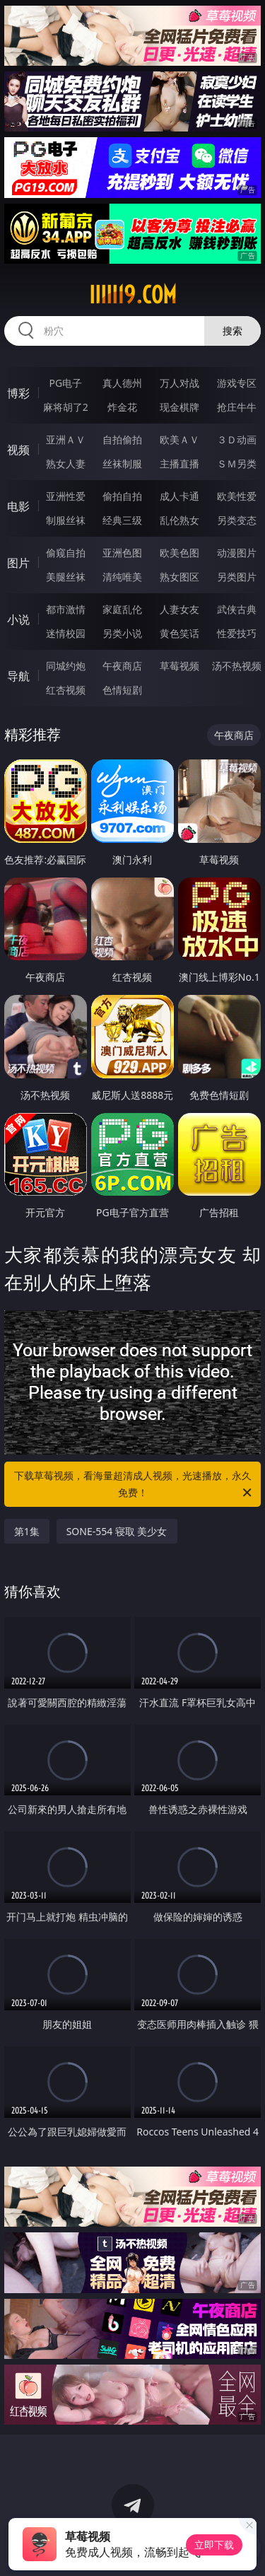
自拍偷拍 (122, 439)
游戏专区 (237, 383)
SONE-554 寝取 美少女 (116, 1531)
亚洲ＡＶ (66, 439)
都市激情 (66, 609)
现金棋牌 (179, 407)
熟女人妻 (66, 463)
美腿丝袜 (66, 576)
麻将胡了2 (65, 407)
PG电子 (65, 383)
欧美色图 (179, 552)
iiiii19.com (133, 295)
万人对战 (179, 383)
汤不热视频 (236, 665)
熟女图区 (179, 576)
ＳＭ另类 (237, 463)
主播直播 (179, 463)
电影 (18, 506)
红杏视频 (66, 690)
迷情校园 (66, 633)
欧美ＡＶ (179, 439)
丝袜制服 (122, 463)
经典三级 (122, 520)
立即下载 (214, 2544)
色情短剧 (122, 690)
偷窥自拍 (66, 552)
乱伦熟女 (179, 520)
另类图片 (237, 576)
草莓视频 (179, 665)
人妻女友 (179, 609)
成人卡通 (179, 496)
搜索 (232, 330)
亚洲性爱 (66, 496)
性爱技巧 (237, 633)
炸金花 (122, 407)
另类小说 (122, 633)
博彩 (18, 393)
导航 (18, 676)
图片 (18, 563)
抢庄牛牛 (237, 407)
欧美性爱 (237, 496)
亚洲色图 (122, 552)
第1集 (27, 1531)
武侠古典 (237, 609)
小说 (18, 619)
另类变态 (237, 520)
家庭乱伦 (122, 609)
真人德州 (122, 383)
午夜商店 (122, 665)
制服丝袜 (66, 520)
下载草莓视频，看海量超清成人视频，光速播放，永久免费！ (134, 1485)
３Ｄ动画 (237, 439)
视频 (18, 449)
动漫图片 (237, 552)
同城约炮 (66, 665)
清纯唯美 (122, 576)
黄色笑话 (179, 633)
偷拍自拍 (122, 496)
